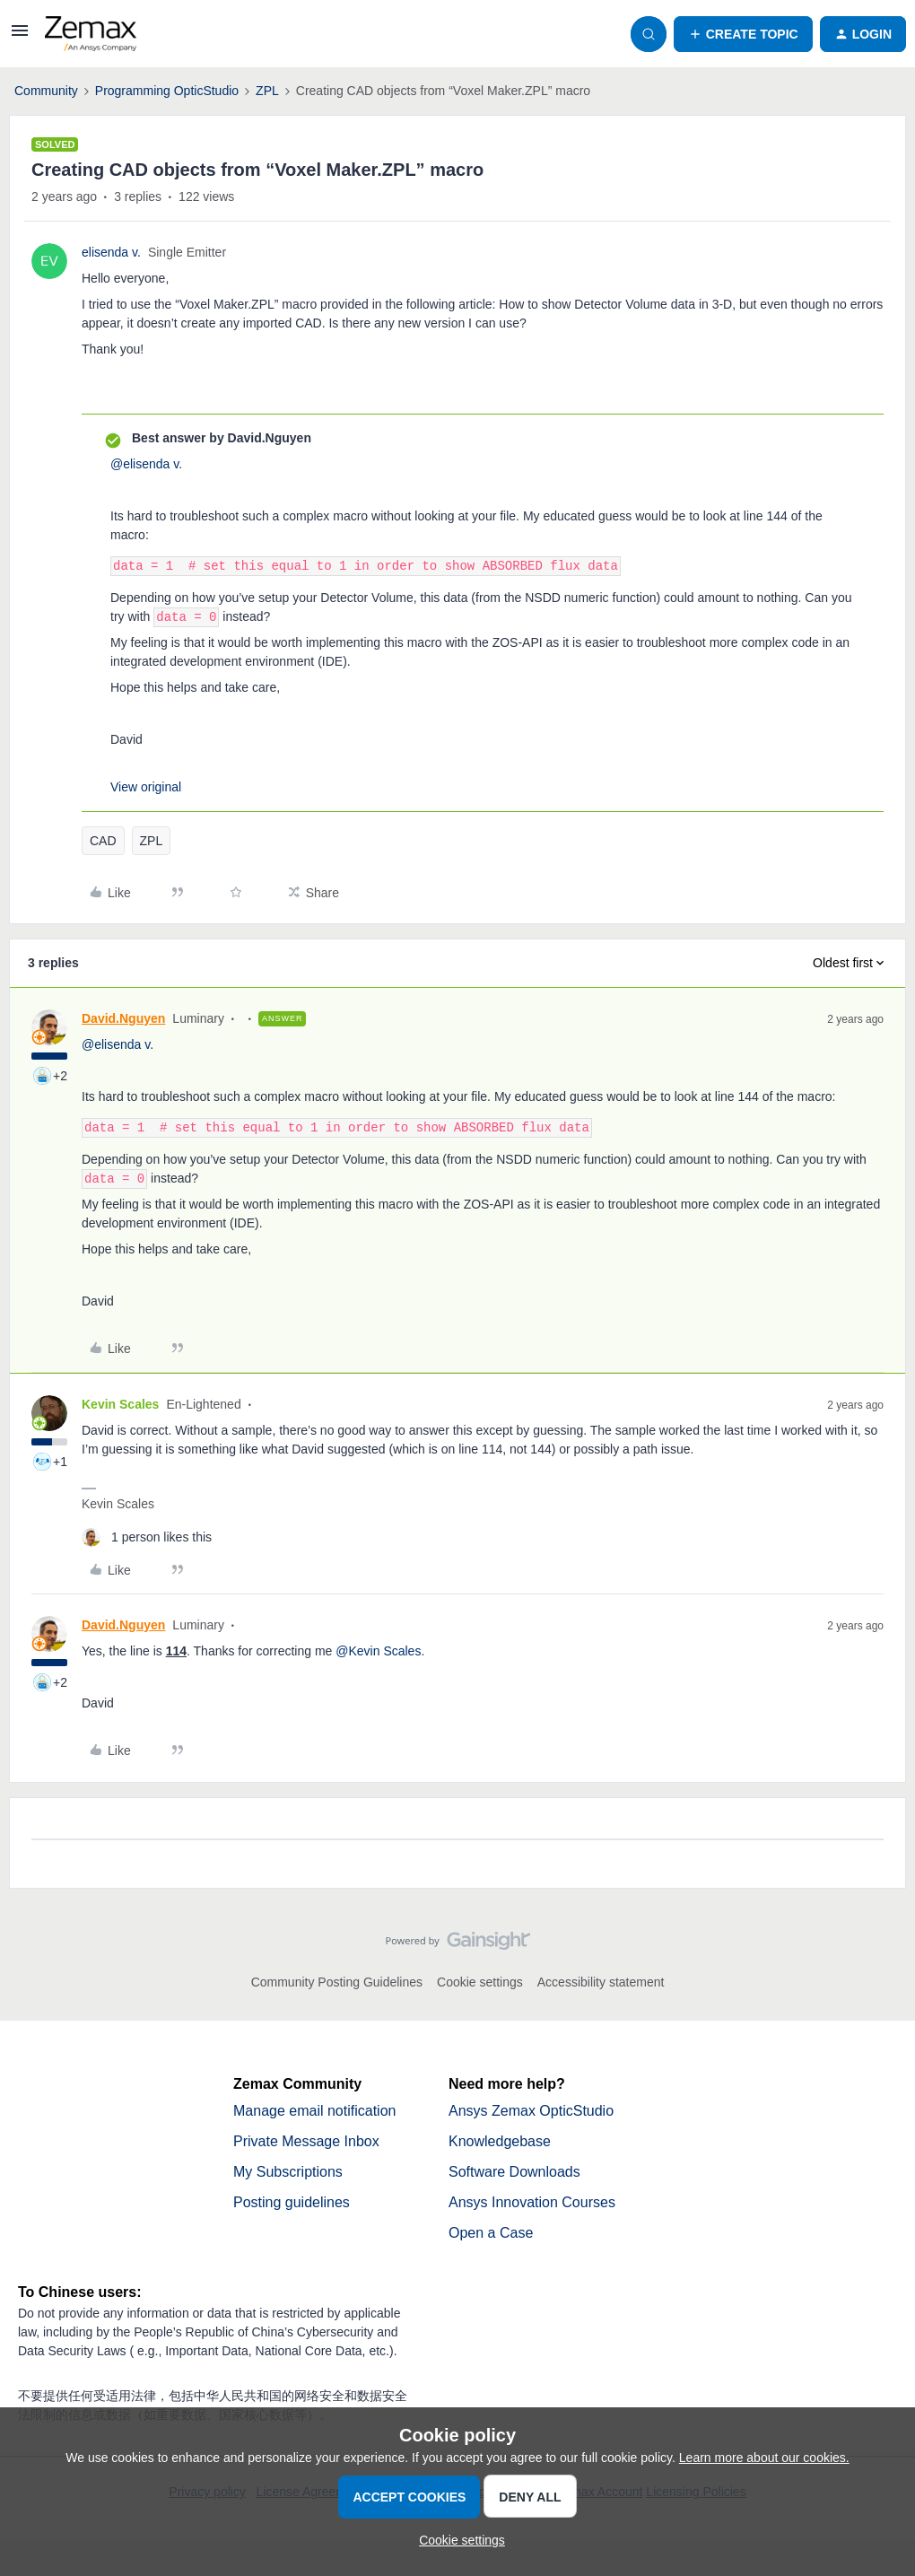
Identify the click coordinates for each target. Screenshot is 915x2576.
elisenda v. (111, 252)
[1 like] (147, 1537)
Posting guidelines (291, 2202)
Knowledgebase (500, 2141)
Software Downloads (514, 2171)
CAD (103, 841)
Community (46, 90)
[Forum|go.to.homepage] (90, 34)
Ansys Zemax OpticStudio (531, 2110)
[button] (19, 37)
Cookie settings (480, 1982)
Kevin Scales (120, 1404)
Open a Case (491, 2232)
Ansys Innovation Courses (532, 2202)
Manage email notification (314, 2110)
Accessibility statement (601, 1982)
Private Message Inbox (306, 2141)
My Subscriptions (288, 2171)
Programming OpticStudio (167, 90)
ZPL (267, 90)
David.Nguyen (123, 1018)
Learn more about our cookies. (764, 2457)
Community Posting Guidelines (337, 1982)
